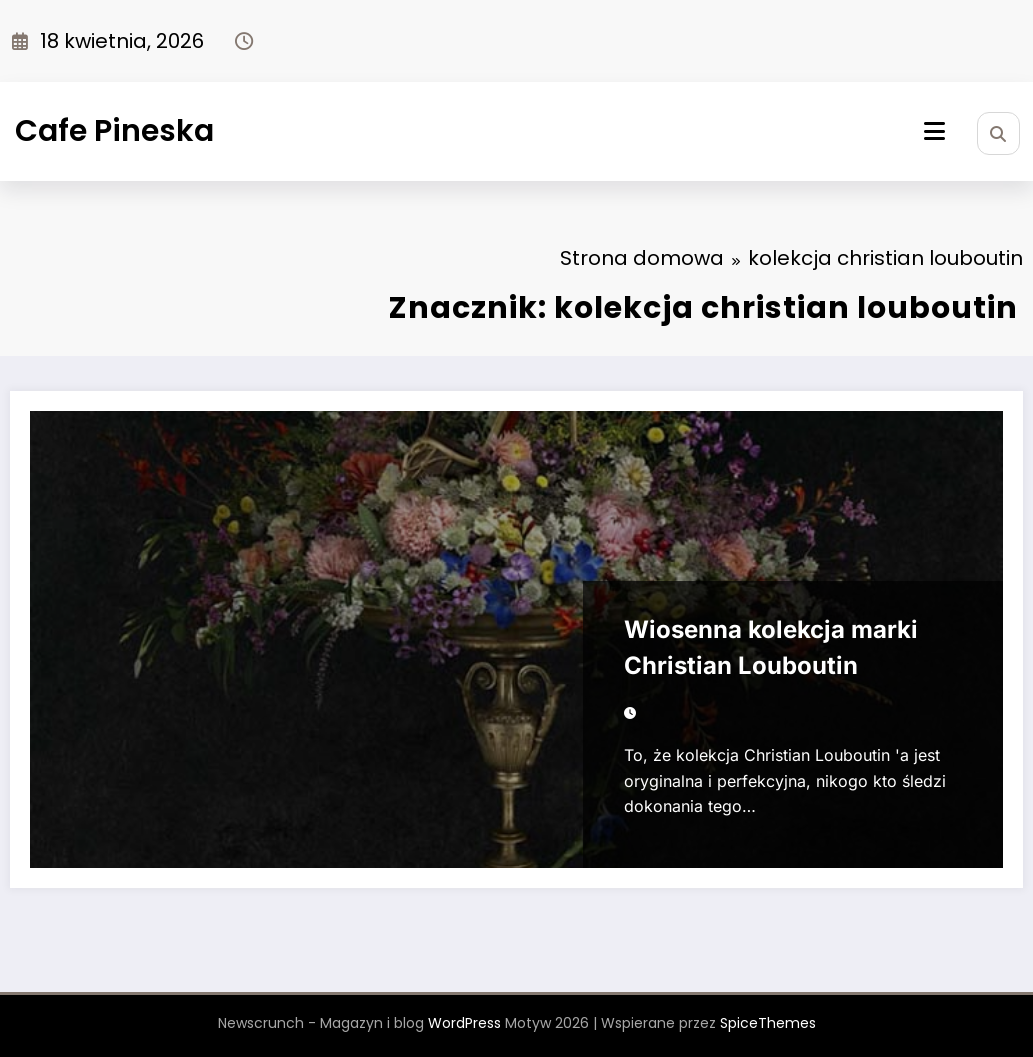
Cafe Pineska (114, 131)
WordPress (464, 1023)
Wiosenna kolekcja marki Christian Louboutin (771, 647)
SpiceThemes (768, 1023)
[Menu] (934, 131)
